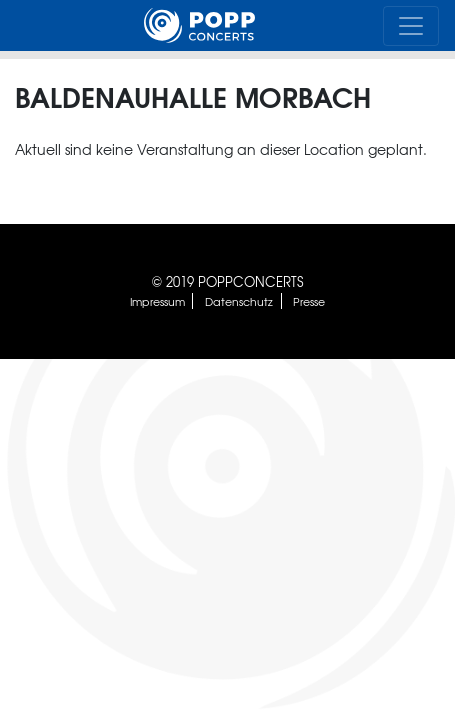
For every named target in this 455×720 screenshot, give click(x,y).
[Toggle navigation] (411, 26)
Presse (309, 301)
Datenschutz (239, 301)
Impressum (157, 301)
